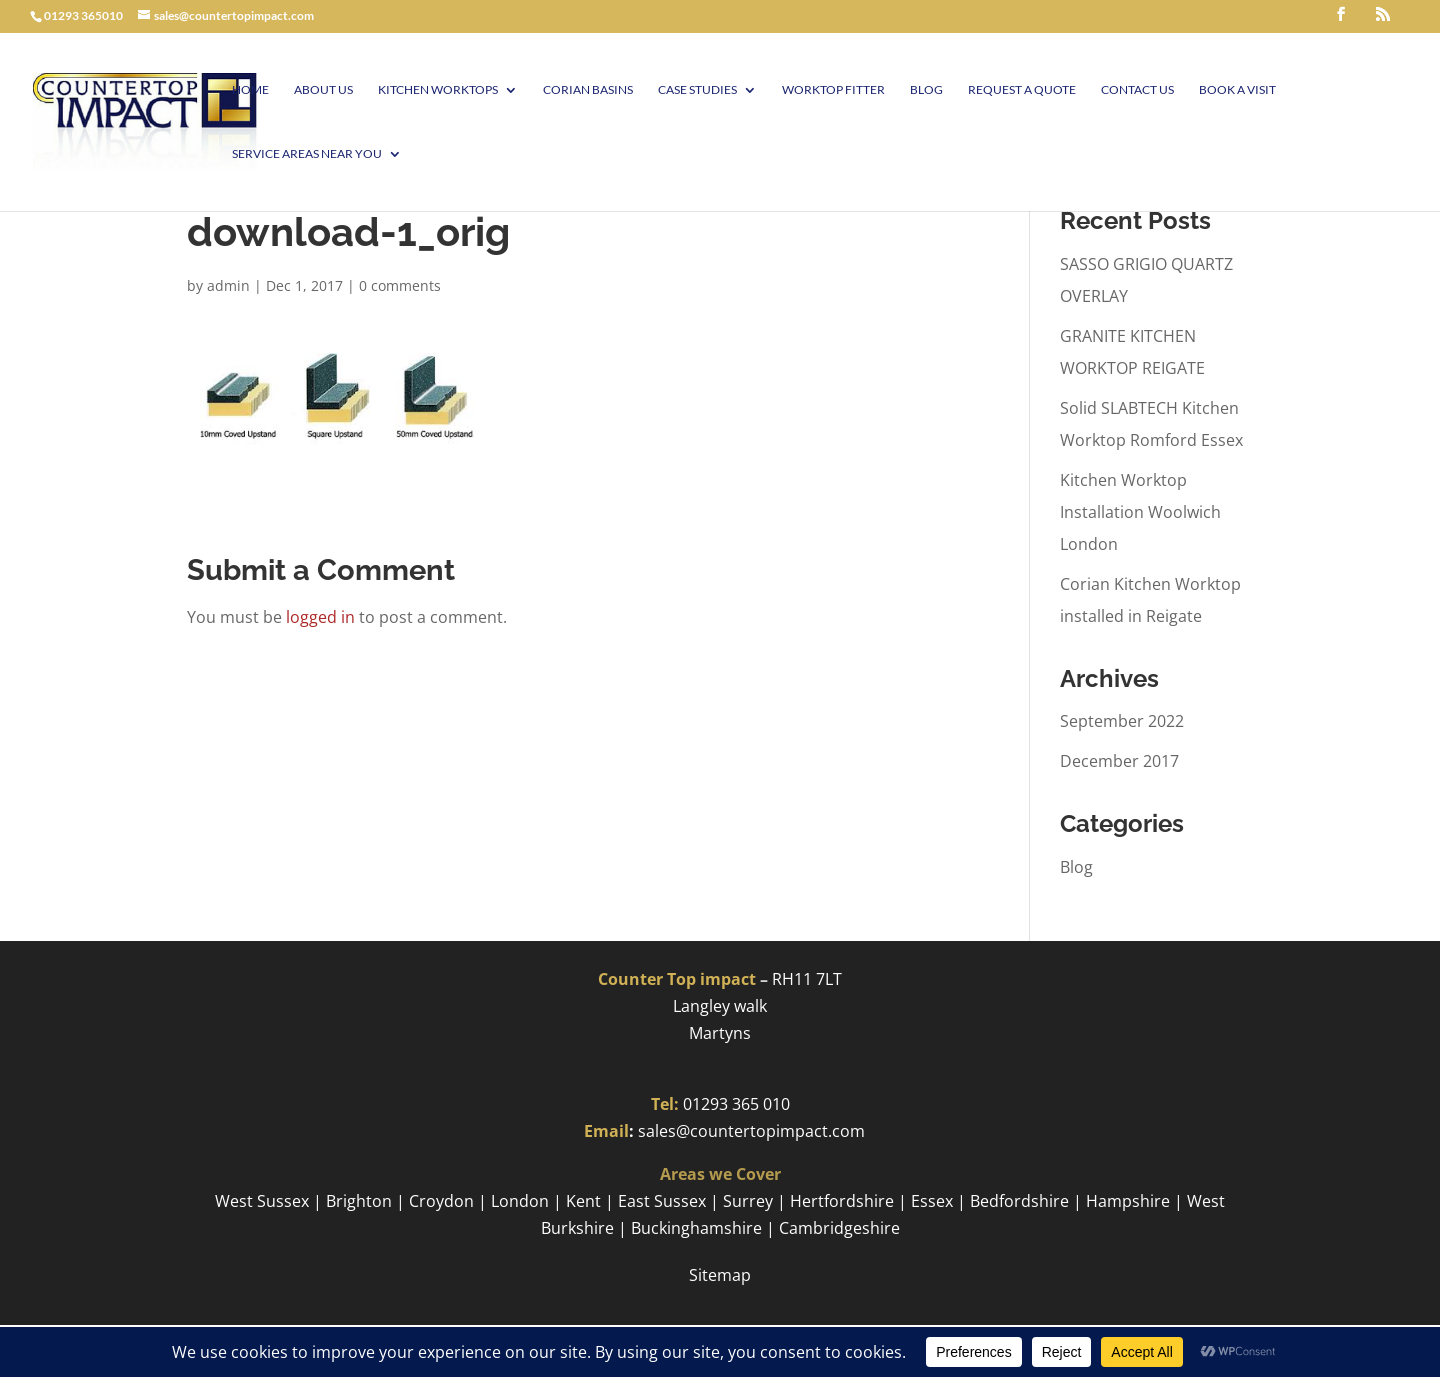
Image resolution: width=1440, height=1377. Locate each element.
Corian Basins (588, 90)
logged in (320, 617)
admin (228, 285)
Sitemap (720, 1275)
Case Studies (697, 90)
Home (250, 90)
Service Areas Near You (307, 154)
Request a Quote (1022, 90)
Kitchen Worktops (438, 90)
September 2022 (1122, 721)
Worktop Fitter (833, 90)
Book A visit (1237, 90)
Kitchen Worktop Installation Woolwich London (1140, 512)
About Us (323, 90)
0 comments (400, 285)
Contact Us (1137, 90)
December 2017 (1119, 761)
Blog (926, 90)
